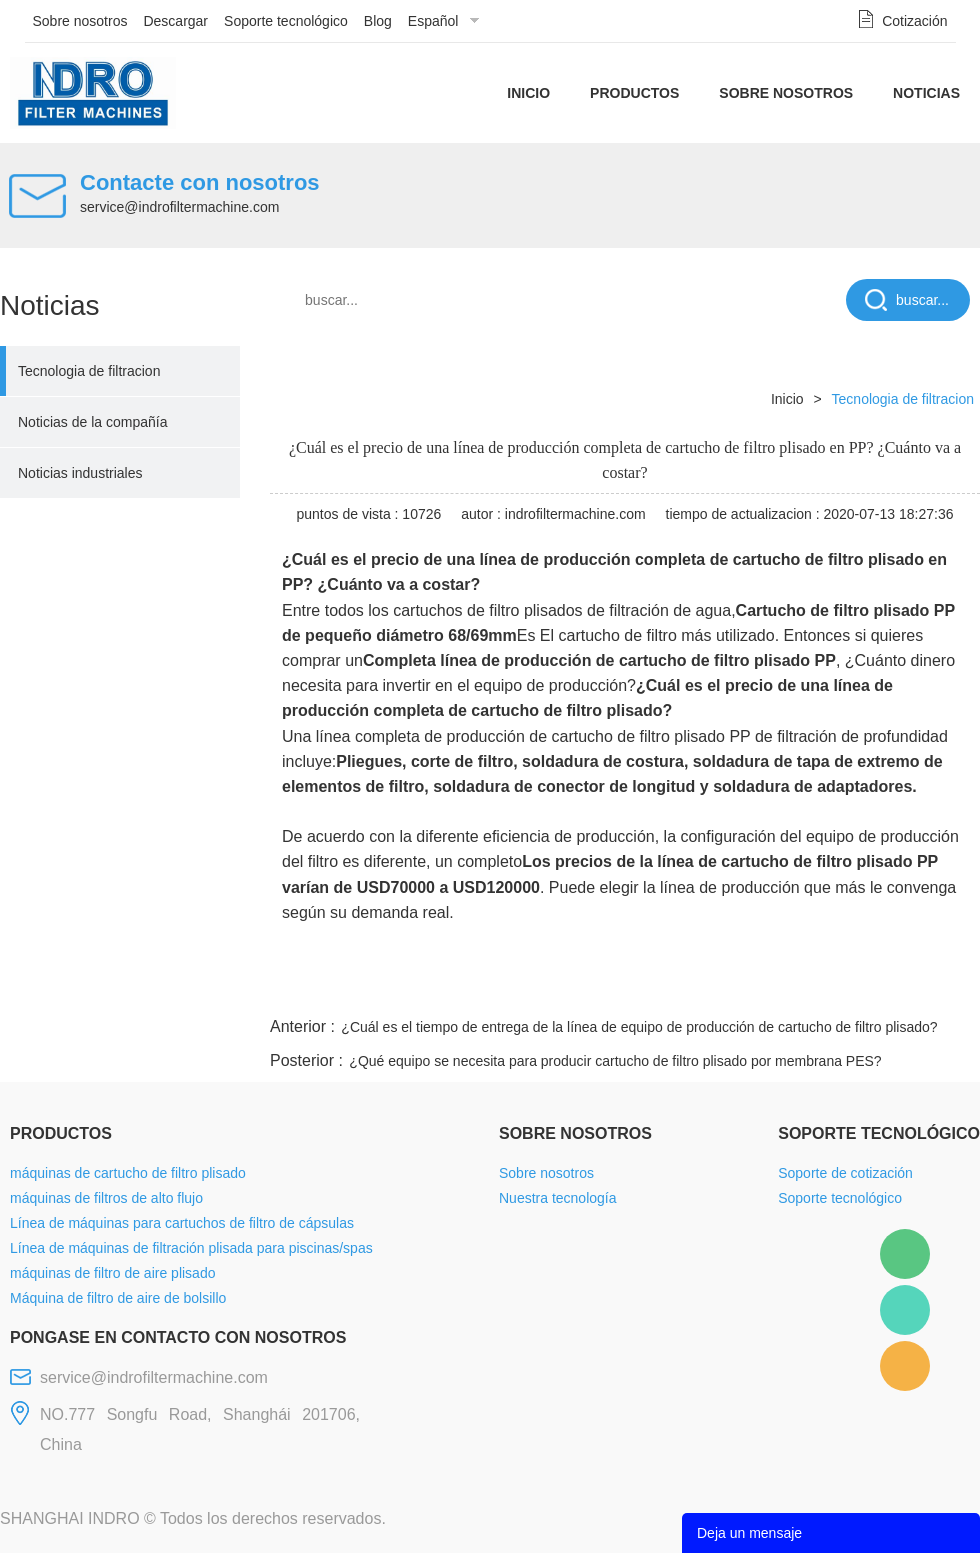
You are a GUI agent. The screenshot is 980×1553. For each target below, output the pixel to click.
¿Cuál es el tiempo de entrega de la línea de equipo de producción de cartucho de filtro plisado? (639, 1027)
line (676, 989)
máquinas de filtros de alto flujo (106, 1198)
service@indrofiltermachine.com (179, 207)
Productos (634, 93)
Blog (378, 21)
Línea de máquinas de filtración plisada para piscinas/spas (191, 1248)
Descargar (175, 21)
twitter (729, 989)
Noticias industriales (80, 473)
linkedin (945, 989)
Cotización (914, 21)
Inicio (528, 93)
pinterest (837, 989)
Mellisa (905, 1310)
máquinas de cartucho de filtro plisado (128, 1173)
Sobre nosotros (80, 21)
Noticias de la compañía (92, 422)
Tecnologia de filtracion (89, 371)
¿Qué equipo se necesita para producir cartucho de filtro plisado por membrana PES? (615, 1061)
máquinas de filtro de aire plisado (112, 1273)
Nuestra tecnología (558, 1198)
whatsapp (783, 989)
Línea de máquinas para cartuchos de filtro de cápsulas (182, 1223)
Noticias (926, 93)
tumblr (891, 989)
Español (433, 21)
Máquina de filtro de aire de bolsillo (118, 1298)
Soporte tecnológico (286, 21)
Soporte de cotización (845, 1173)
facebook (622, 989)
